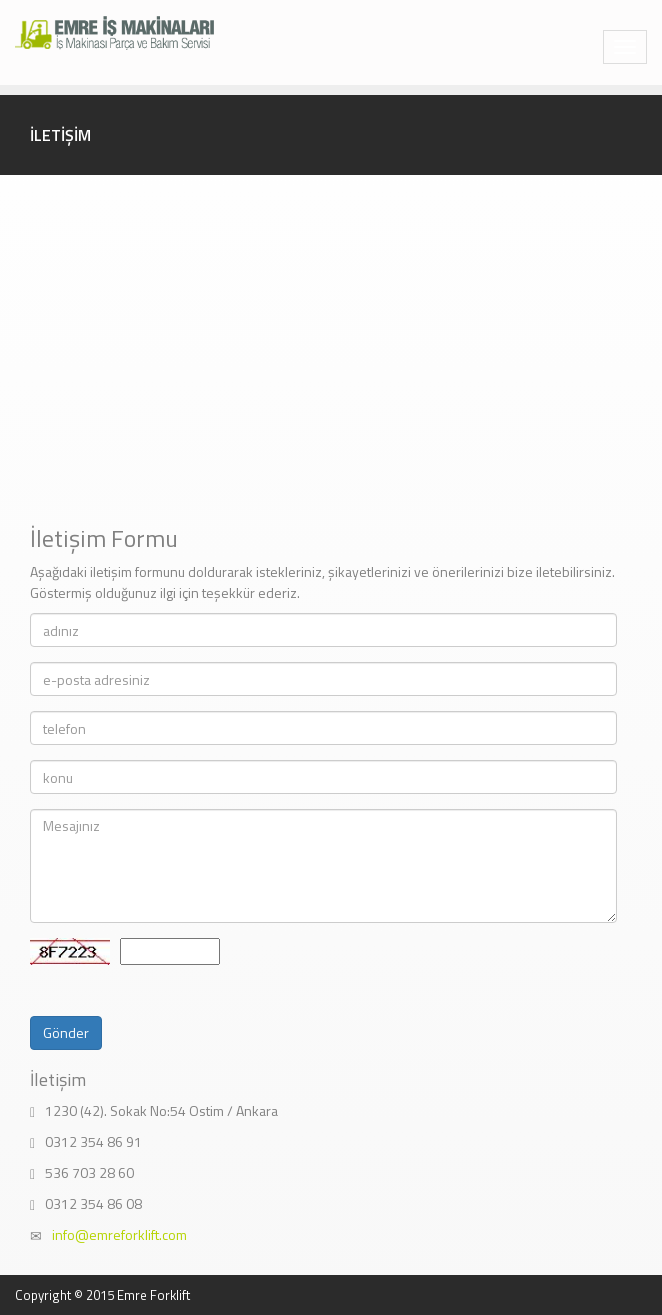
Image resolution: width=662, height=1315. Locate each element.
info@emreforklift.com (119, 1234)
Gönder (66, 1032)
